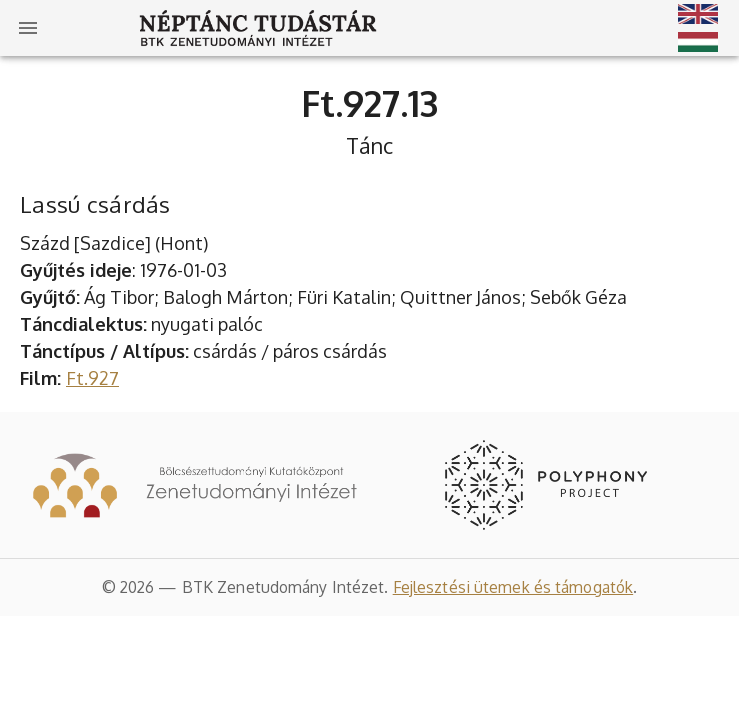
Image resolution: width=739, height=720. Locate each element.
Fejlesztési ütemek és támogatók (513, 587)
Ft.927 (92, 378)
